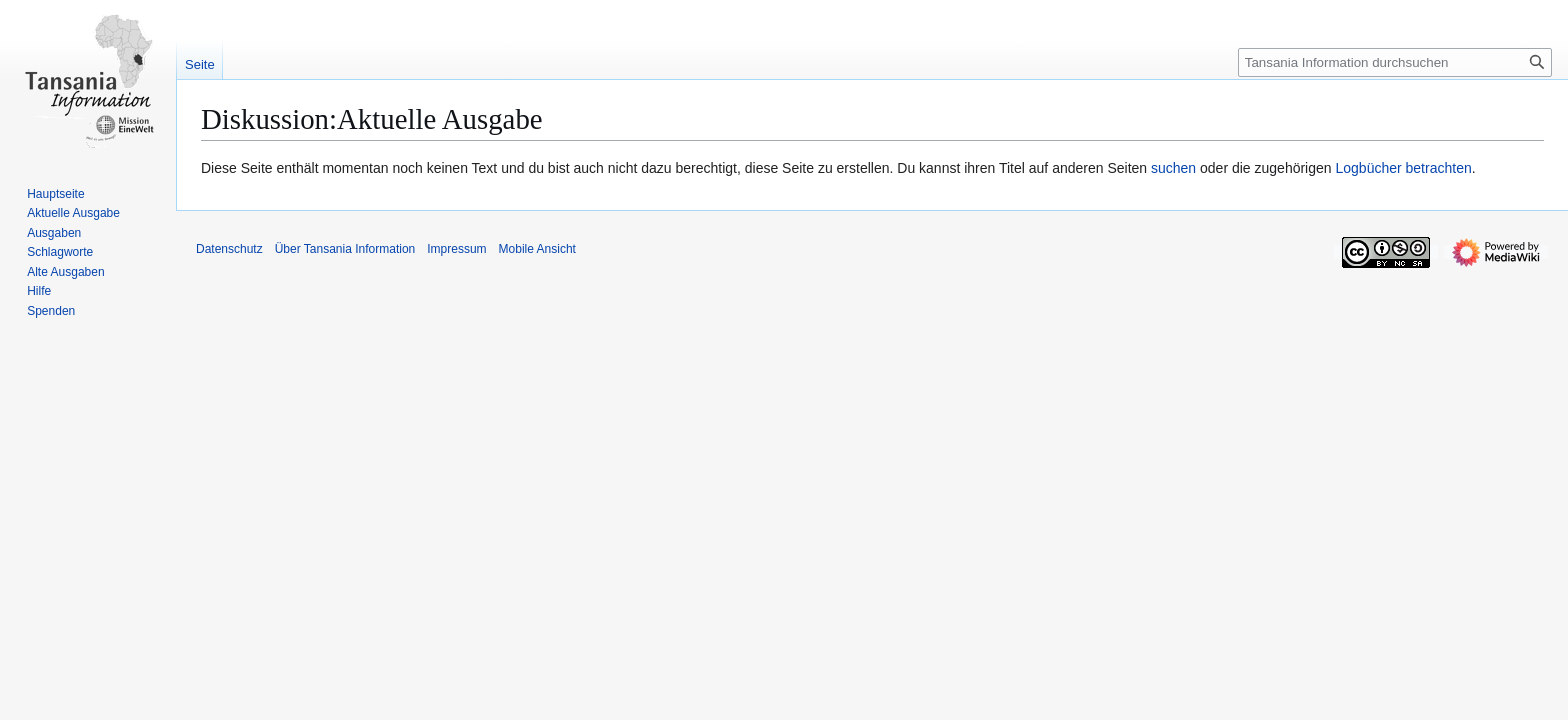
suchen (1173, 168)
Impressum (456, 249)
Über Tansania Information (345, 249)
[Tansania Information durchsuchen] (1395, 62)
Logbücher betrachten (1403, 168)
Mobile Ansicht (537, 249)
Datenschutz (229, 249)
